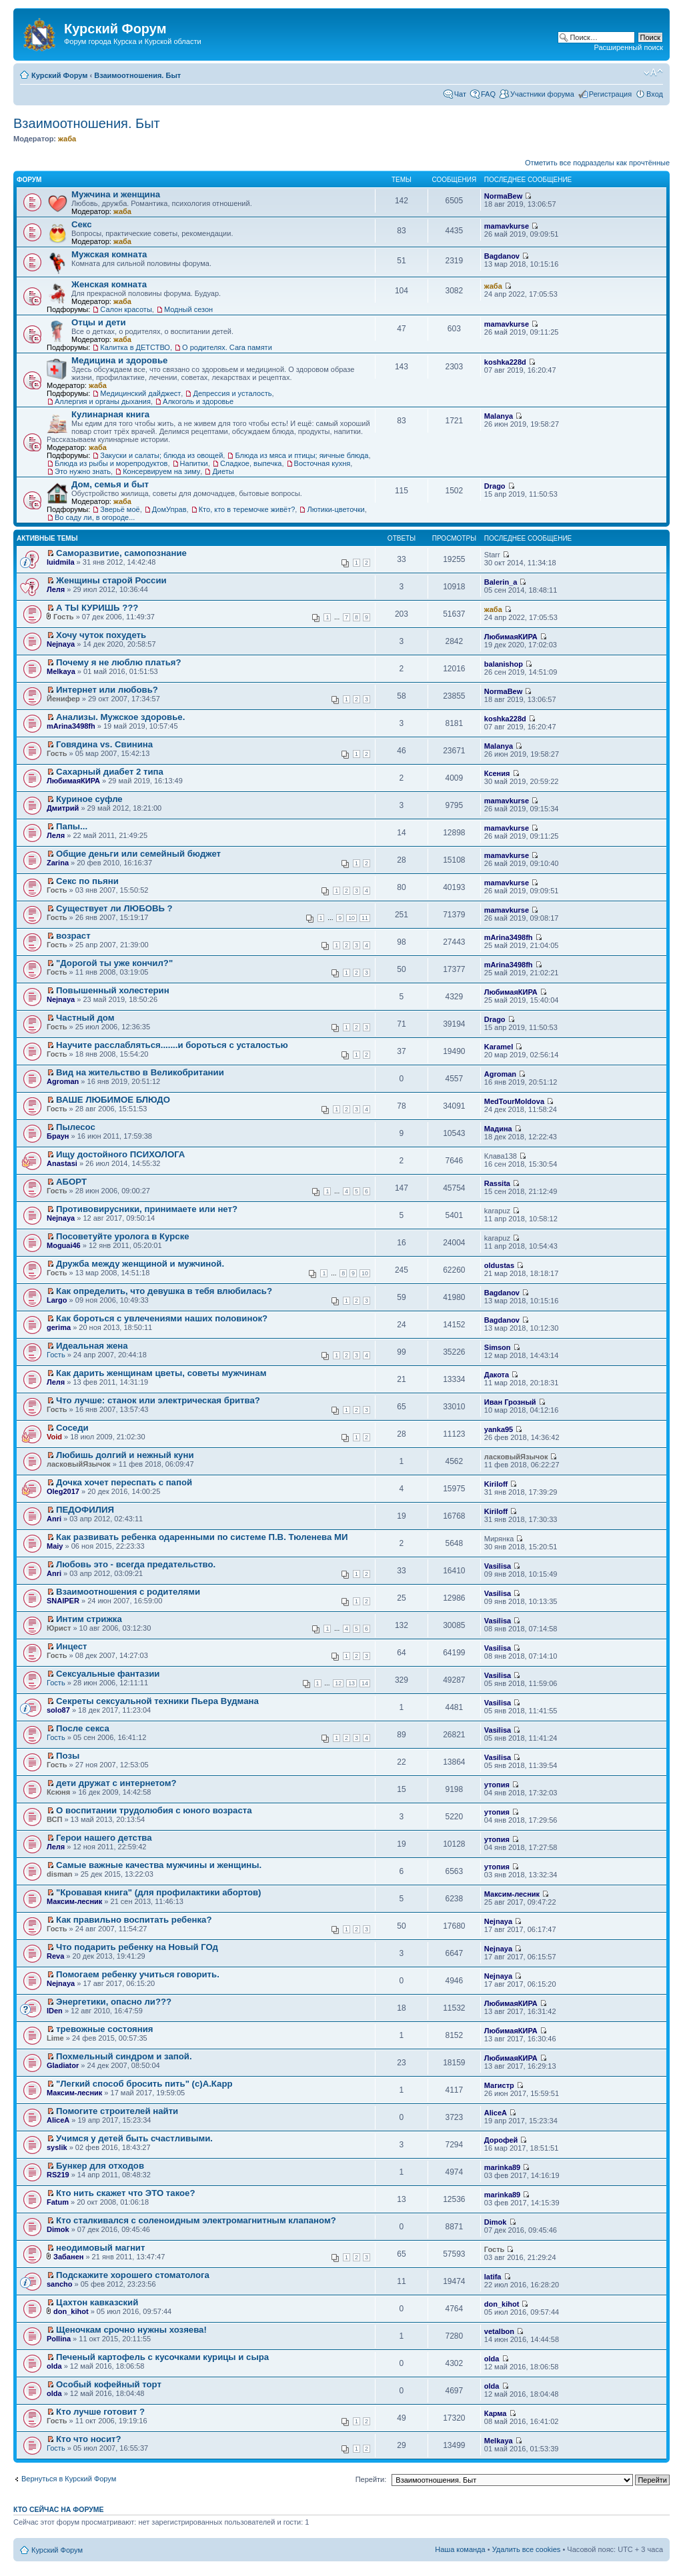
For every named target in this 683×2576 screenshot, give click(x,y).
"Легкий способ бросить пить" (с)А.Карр (144, 2084)
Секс (81, 224)
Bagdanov (502, 256)
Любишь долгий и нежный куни (124, 1455)
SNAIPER (63, 1601)
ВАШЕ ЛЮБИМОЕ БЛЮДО (113, 1100)
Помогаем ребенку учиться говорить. (137, 1974)
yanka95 (498, 1429)
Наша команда (460, 2549)
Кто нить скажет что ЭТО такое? (125, 2193)
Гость (56, 1355)
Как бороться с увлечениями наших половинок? (161, 1318)
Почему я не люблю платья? (118, 662)
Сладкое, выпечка (251, 463)
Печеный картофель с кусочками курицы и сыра (162, 2357)
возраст (73, 936)
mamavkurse (506, 226)
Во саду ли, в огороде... (95, 517)
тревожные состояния (104, 2029)
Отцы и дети (98, 322)
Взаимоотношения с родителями (128, 1592)
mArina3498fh (71, 726)
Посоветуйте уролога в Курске (122, 1236)
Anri (54, 1519)
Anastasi (62, 1163)
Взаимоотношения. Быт (137, 75)
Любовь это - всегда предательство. (135, 1564)
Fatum (58, 2202)
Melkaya (61, 671)
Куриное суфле (89, 799)
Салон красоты (125, 309)
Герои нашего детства (104, 1838)
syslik (57, 2147)
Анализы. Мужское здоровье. (120, 717)
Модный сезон (188, 309)
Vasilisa (497, 1566)
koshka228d (505, 362)
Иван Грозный (510, 1402)
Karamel (498, 1047)
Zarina (58, 863)
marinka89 (502, 2167)
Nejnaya (61, 644)
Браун (58, 1136)
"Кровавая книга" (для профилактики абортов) (158, 1892)
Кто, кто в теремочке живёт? (247, 509)
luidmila (61, 562)
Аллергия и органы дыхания (103, 401)
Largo (57, 1300)
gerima (59, 1327)
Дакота (496, 1375)
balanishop (503, 664)
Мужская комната (109, 254)
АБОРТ (71, 1182)
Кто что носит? (88, 2439)
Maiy (55, 1546)
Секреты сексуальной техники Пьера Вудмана (157, 1701)
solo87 (58, 1710)
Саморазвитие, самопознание (121, 553)
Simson (497, 1347)
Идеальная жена (91, 1346)
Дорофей (501, 2140)
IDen (55, 2011)
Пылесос (75, 1127)
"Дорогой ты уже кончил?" (114, 963)
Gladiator (63, 2065)
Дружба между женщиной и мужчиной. (140, 1264)
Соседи (72, 1428)
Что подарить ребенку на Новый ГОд (137, 1947)
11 (365, 918)
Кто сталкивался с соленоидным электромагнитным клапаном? (196, 2220)
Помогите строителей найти (117, 2111)
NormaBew (503, 196)
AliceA (58, 2120)
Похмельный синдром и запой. (124, 2056)
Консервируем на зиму (161, 471)
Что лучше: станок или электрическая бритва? (158, 1400)
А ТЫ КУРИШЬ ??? (97, 608)
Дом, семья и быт (110, 484)
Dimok (58, 2229)
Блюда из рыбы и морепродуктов (111, 463)
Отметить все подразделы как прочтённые (597, 163)
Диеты (222, 471)
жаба (67, 139)
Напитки (194, 463)
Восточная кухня (322, 463)
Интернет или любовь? (107, 690)
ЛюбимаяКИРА (511, 637)
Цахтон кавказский (97, 2302)
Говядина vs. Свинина (104, 744)
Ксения (497, 773)
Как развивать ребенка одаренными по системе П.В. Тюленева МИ (202, 1537)
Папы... (71, 826)
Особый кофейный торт (108, 2384)
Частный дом (85, 1018)
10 (351, 918)
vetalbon (499, 2331)
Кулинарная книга (110, 414)
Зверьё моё (119, 509)
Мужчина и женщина (115, 194)
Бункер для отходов (100, 2166)
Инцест (71, 1646)
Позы (67, 1756)
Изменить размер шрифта (653, 73)
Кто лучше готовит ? (100, 2412)
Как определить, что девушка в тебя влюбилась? (164, 1291)
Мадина (498, 1129)
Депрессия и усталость (232, 393)
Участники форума (542, 94)
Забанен (68, 2257)
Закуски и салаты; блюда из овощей (161, 455)
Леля (56, 589)
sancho (60, 2284)
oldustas (499, 1265)
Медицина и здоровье (119, 360)
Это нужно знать (83, 471)
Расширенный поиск (628, 47)
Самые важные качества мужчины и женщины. (158, 1865)
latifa (493, 2277)
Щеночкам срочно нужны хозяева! (131, 2330)
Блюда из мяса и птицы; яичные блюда (301, 455)
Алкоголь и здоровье (198, 401)
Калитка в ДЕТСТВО (135, 347)
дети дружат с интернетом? (116, 1783)
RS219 (58, 2175)
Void (54, 1437)
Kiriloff (496, 1484)
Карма (495, 2413)
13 (351, 1683)
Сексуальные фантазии (107, 1674)
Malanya (498, 416)
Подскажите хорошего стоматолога (132, 2275)
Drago (495, 486)
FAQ (488, 94)
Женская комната (109, 284)
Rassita (497, 1183)
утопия (497, 1785)
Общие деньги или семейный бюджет (138, 854)
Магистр (499, 2085)
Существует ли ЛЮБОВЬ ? (114, 908)
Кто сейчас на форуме (58, 2509)
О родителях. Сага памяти (227, 347)
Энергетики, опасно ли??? (113, 2002)
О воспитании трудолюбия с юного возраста (154, 1810)
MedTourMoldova (514, 1101)
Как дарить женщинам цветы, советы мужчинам (161, 1373)
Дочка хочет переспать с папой (124, 1482)
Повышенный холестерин (112, 990)
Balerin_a (501, 582)
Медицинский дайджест (140, 393)
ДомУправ (169, 509)
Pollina (59, 2339)
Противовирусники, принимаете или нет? (146, 1209)
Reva (55, 1956)
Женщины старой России (111, 580)
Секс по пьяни (87, 881)
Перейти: (371, 2479)
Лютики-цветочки (335, 509)
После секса (82, 1728)
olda (54, 2366)
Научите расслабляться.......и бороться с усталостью (172, 1045)
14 (365, 1683)
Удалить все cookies (526, 2549)
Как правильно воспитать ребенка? (133, 1920)
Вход (654, 94)
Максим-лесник (74, 1901)
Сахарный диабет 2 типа (109, 772)
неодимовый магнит (100, 2248)
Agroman (63, 1081)
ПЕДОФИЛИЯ (85, 1510)
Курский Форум (59, 75)
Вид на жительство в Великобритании (140, 1072)
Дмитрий (63, 808)
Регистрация (610, 94)
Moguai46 (64, 1245)
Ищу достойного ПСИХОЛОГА (120, 1154)
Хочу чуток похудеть (101, 635)
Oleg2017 (63, 1491)
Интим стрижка (89, 1619)
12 (338, 1683)
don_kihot (71, 2311)
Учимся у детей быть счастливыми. (134, 2138)
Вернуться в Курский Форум (68, 2479)
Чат (460, 94)
